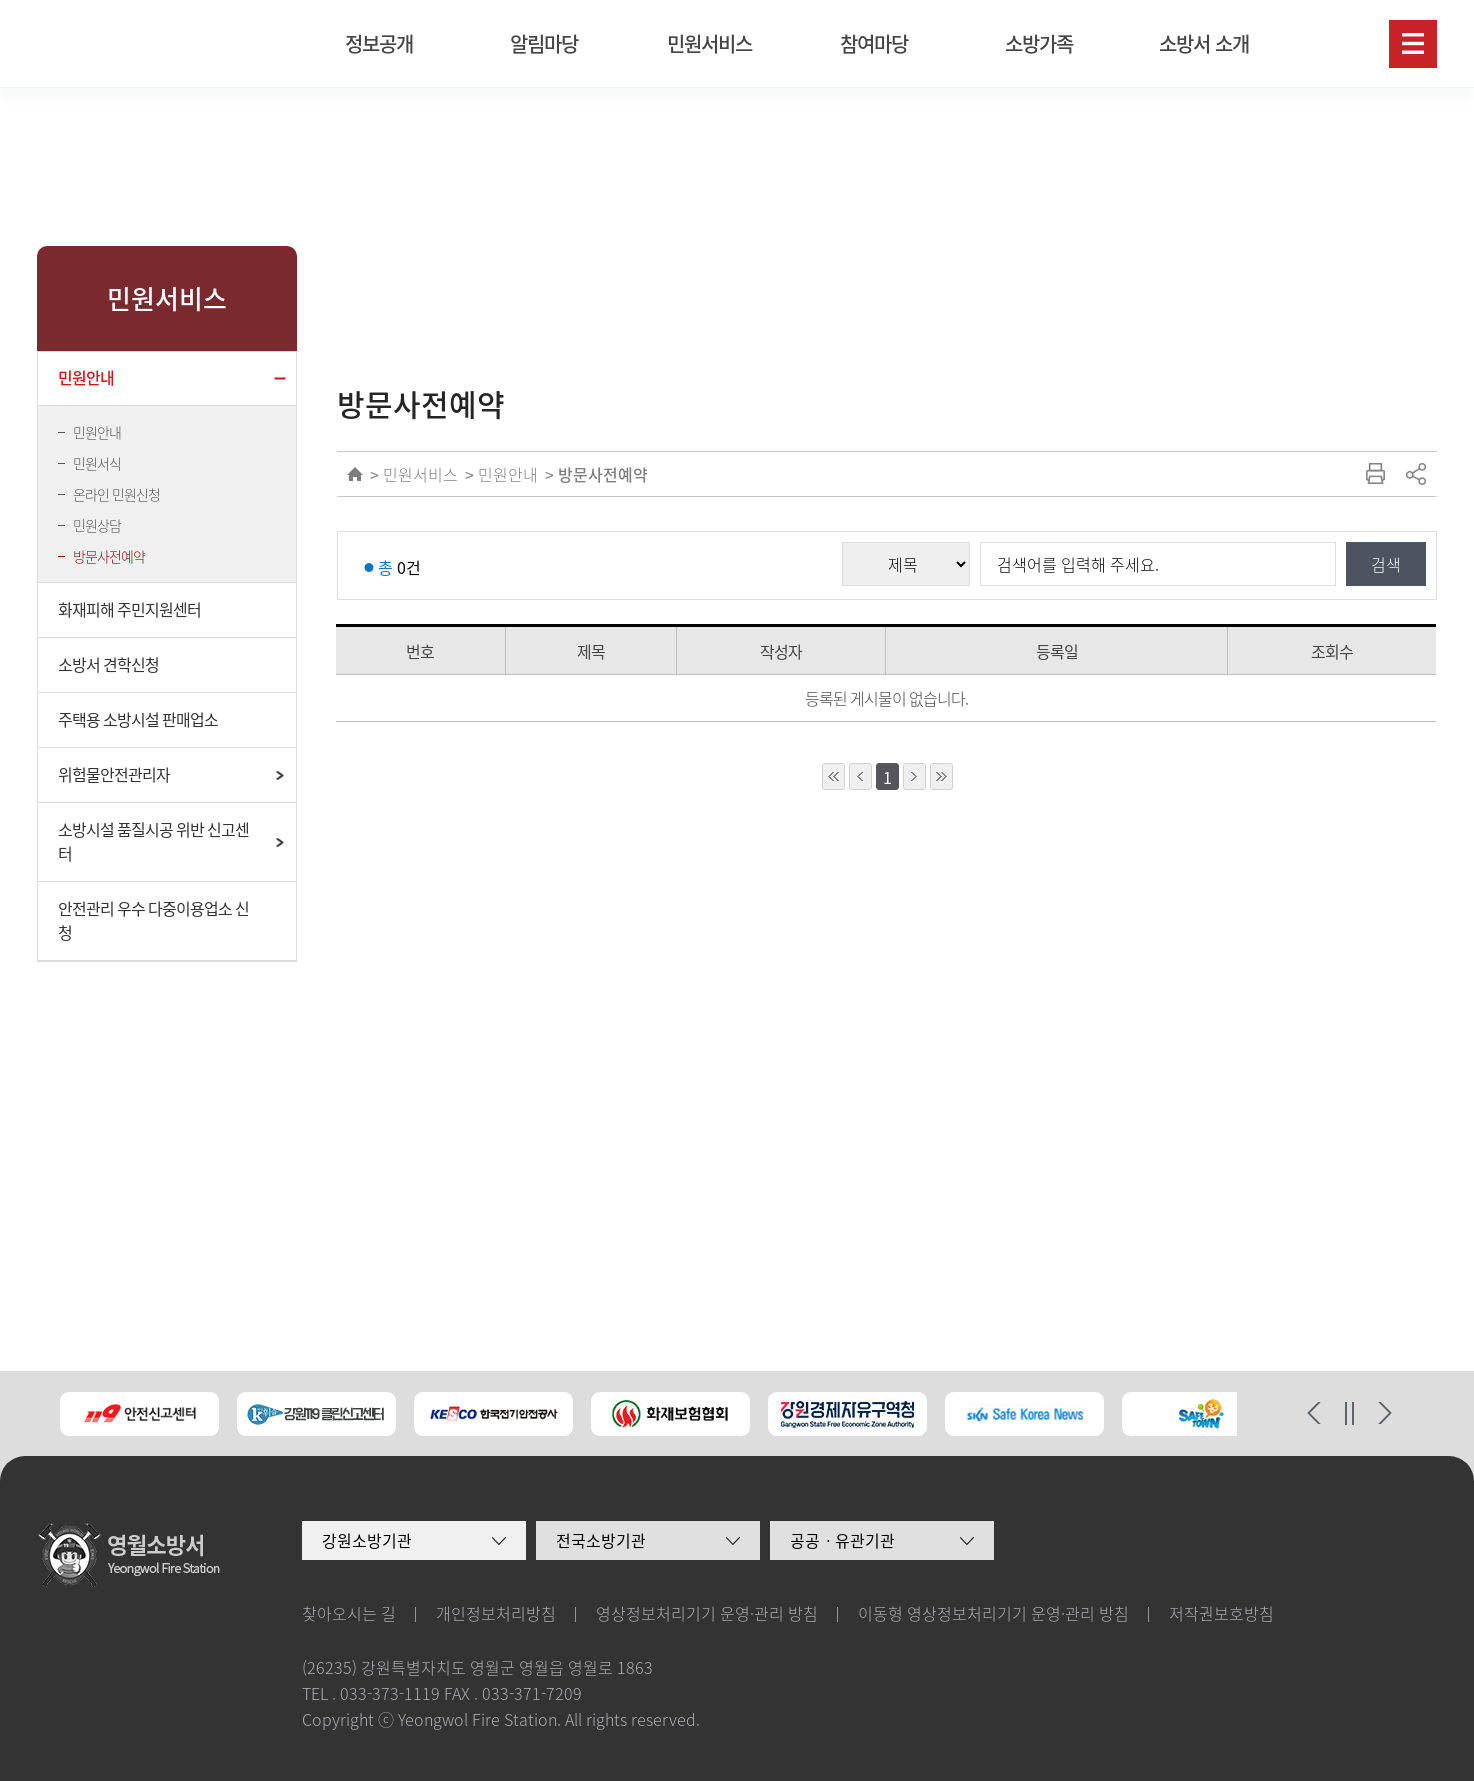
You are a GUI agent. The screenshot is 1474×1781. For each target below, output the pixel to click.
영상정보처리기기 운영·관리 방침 (707, 1613)
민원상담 (97, 525)
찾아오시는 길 (349, 1613)
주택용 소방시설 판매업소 (138, 719)
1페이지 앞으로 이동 (860, 776)
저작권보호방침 (1221, 1613)
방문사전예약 (109, 556)
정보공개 (379, 43)
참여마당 (874, 43)
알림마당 (544, 43)
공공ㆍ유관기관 (842, 1540)
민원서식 (97, 463)
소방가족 (1039, 43)
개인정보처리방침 (496, 1613)
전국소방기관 (601, 1540)
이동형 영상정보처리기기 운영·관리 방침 (993, 1613)
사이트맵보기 (1413, 44)
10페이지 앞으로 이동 (833, 776)
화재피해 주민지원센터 (129, 609)
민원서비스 (709, 43)
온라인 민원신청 (116, 494)
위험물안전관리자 (114, 774)
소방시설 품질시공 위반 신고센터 (153, 841)
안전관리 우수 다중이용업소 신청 (153, 920)
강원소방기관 (367, 1540)
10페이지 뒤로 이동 (941, 776)
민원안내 (86, 377)
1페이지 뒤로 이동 (914, 776)
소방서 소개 (1204, 43)
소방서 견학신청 (108, 664)
